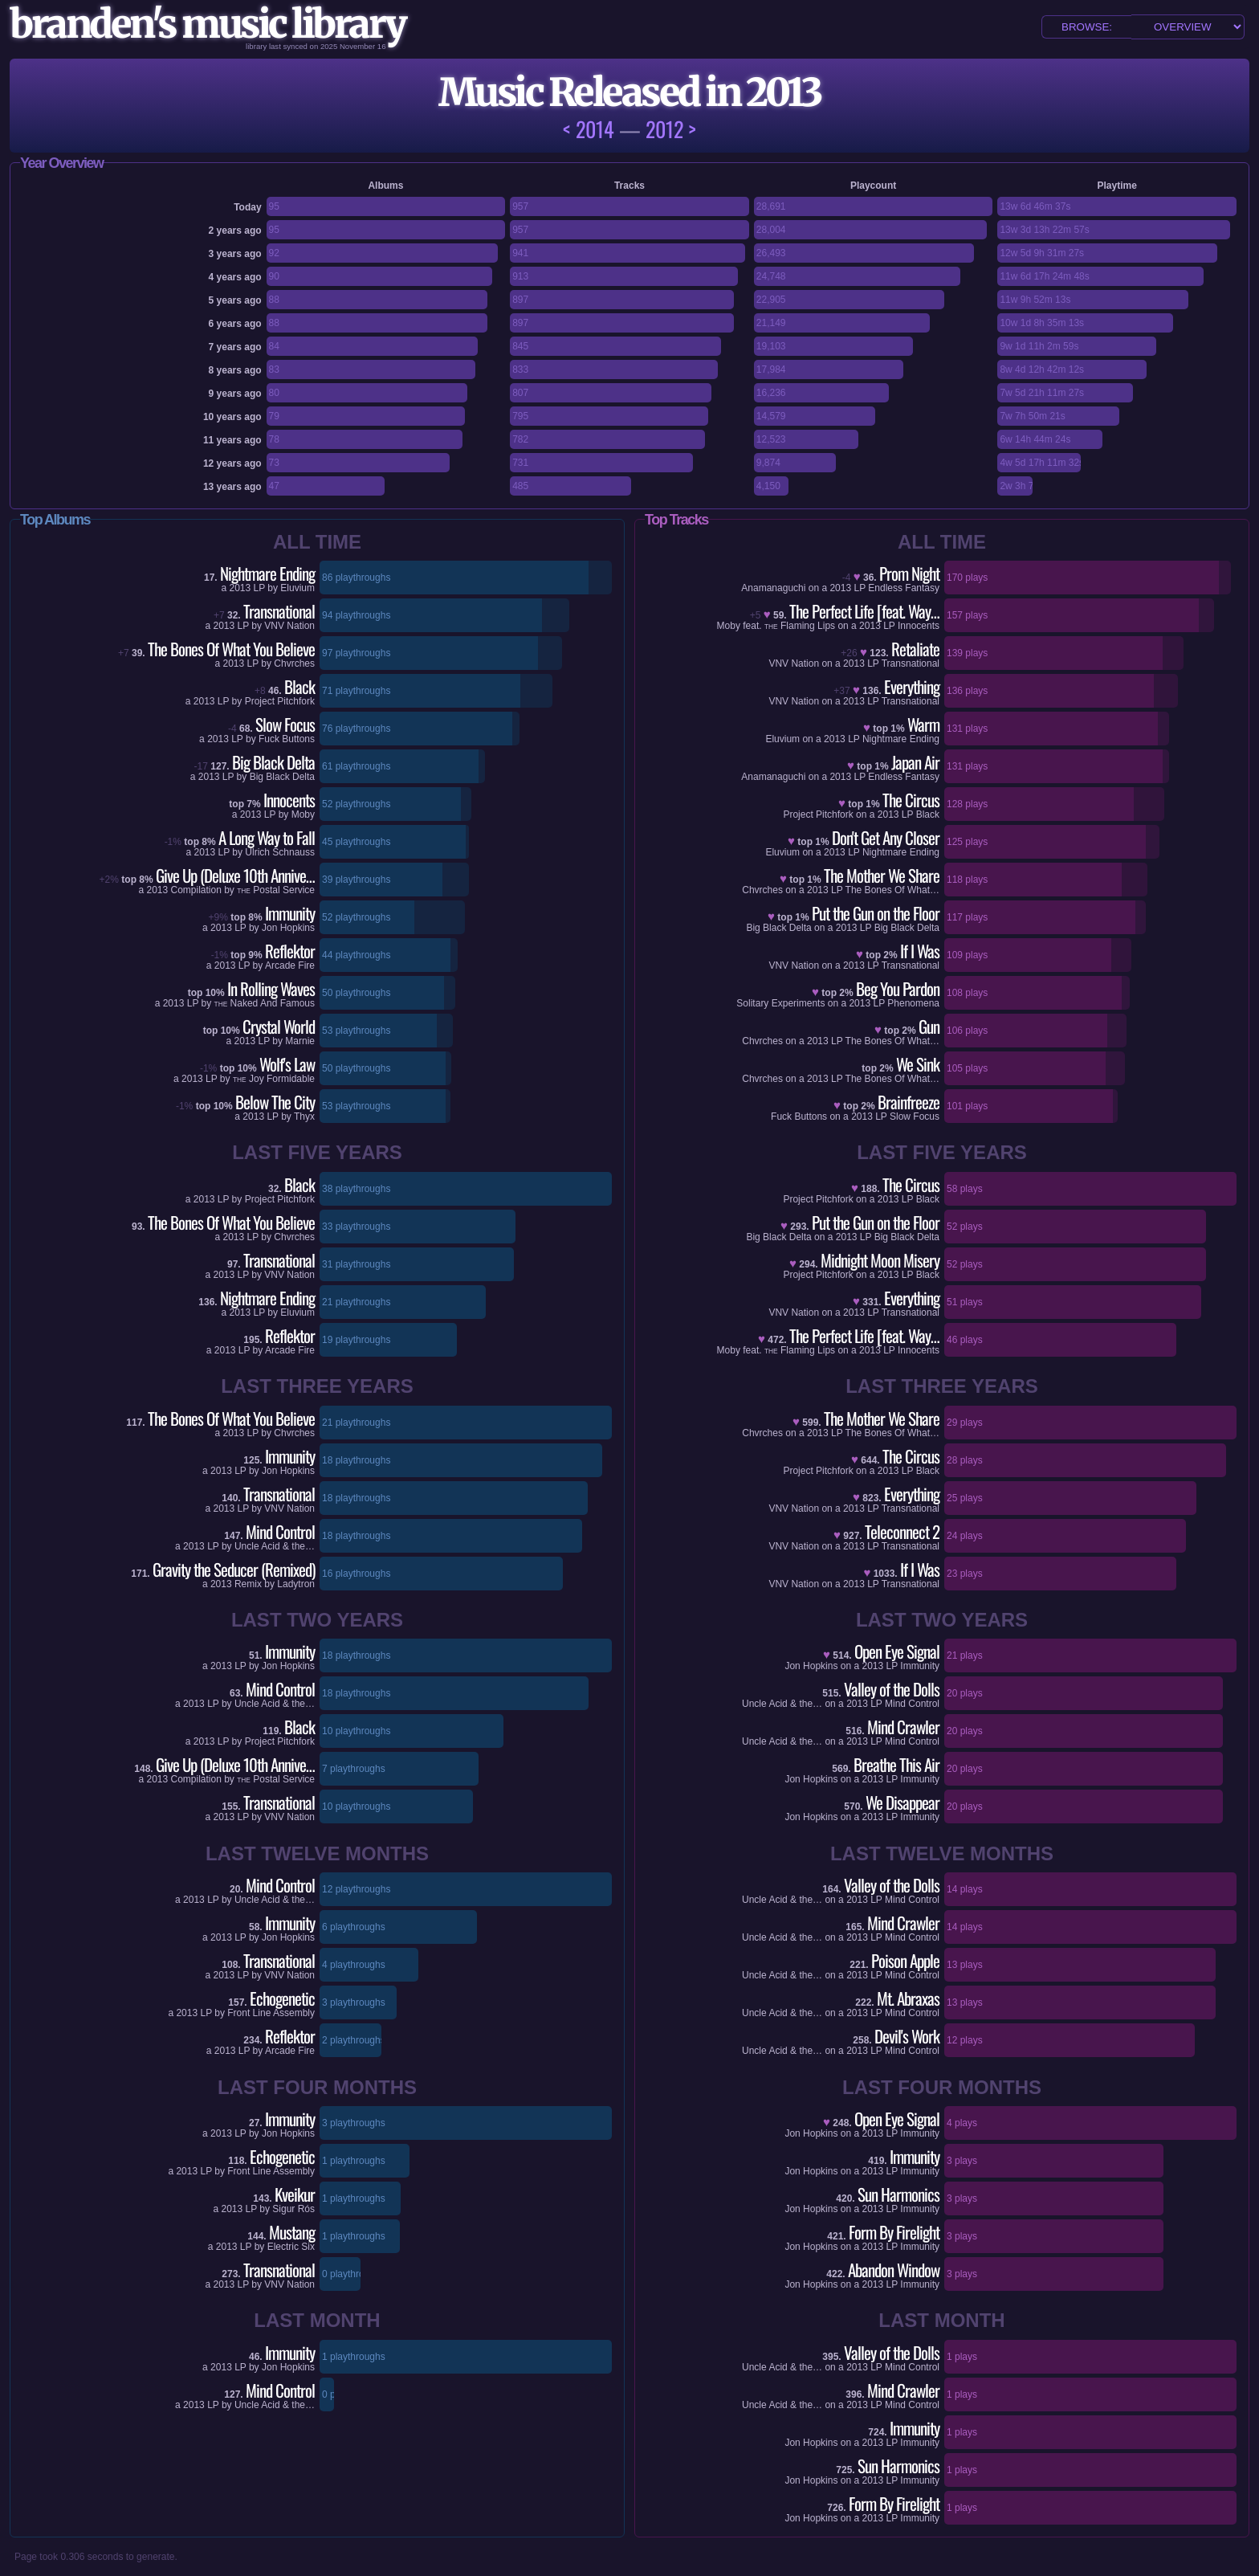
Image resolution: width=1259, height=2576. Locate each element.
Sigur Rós (293, 2209)
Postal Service (276, 890)
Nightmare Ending (900, 739)
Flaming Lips (800, 625)
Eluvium (297, 588)
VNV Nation (289, 625)
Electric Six (291, 2246)
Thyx (304, 1116)
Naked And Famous (264, 1003)
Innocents (918, 625)
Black (927, 814)
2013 (240, 588)
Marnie (300, 1041)
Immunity (919, 1666)
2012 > (671, 129)
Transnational (910, 663)
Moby (303, 814)
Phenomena (913, 1003)
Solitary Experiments (780, 1003)
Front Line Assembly (271, 2013)
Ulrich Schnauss (280, 852)
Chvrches (294, 663)
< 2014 (588, 129)
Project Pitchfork (280, 701)
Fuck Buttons (287, 739)
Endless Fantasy (903, 588)
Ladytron (296, 1584)
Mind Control (912, 1703)
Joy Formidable (274, 1078)
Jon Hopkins (288, 927)
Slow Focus (914, 1116)
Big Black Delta (282, 776)
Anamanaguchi (773, 588)
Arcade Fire (290, 965)
